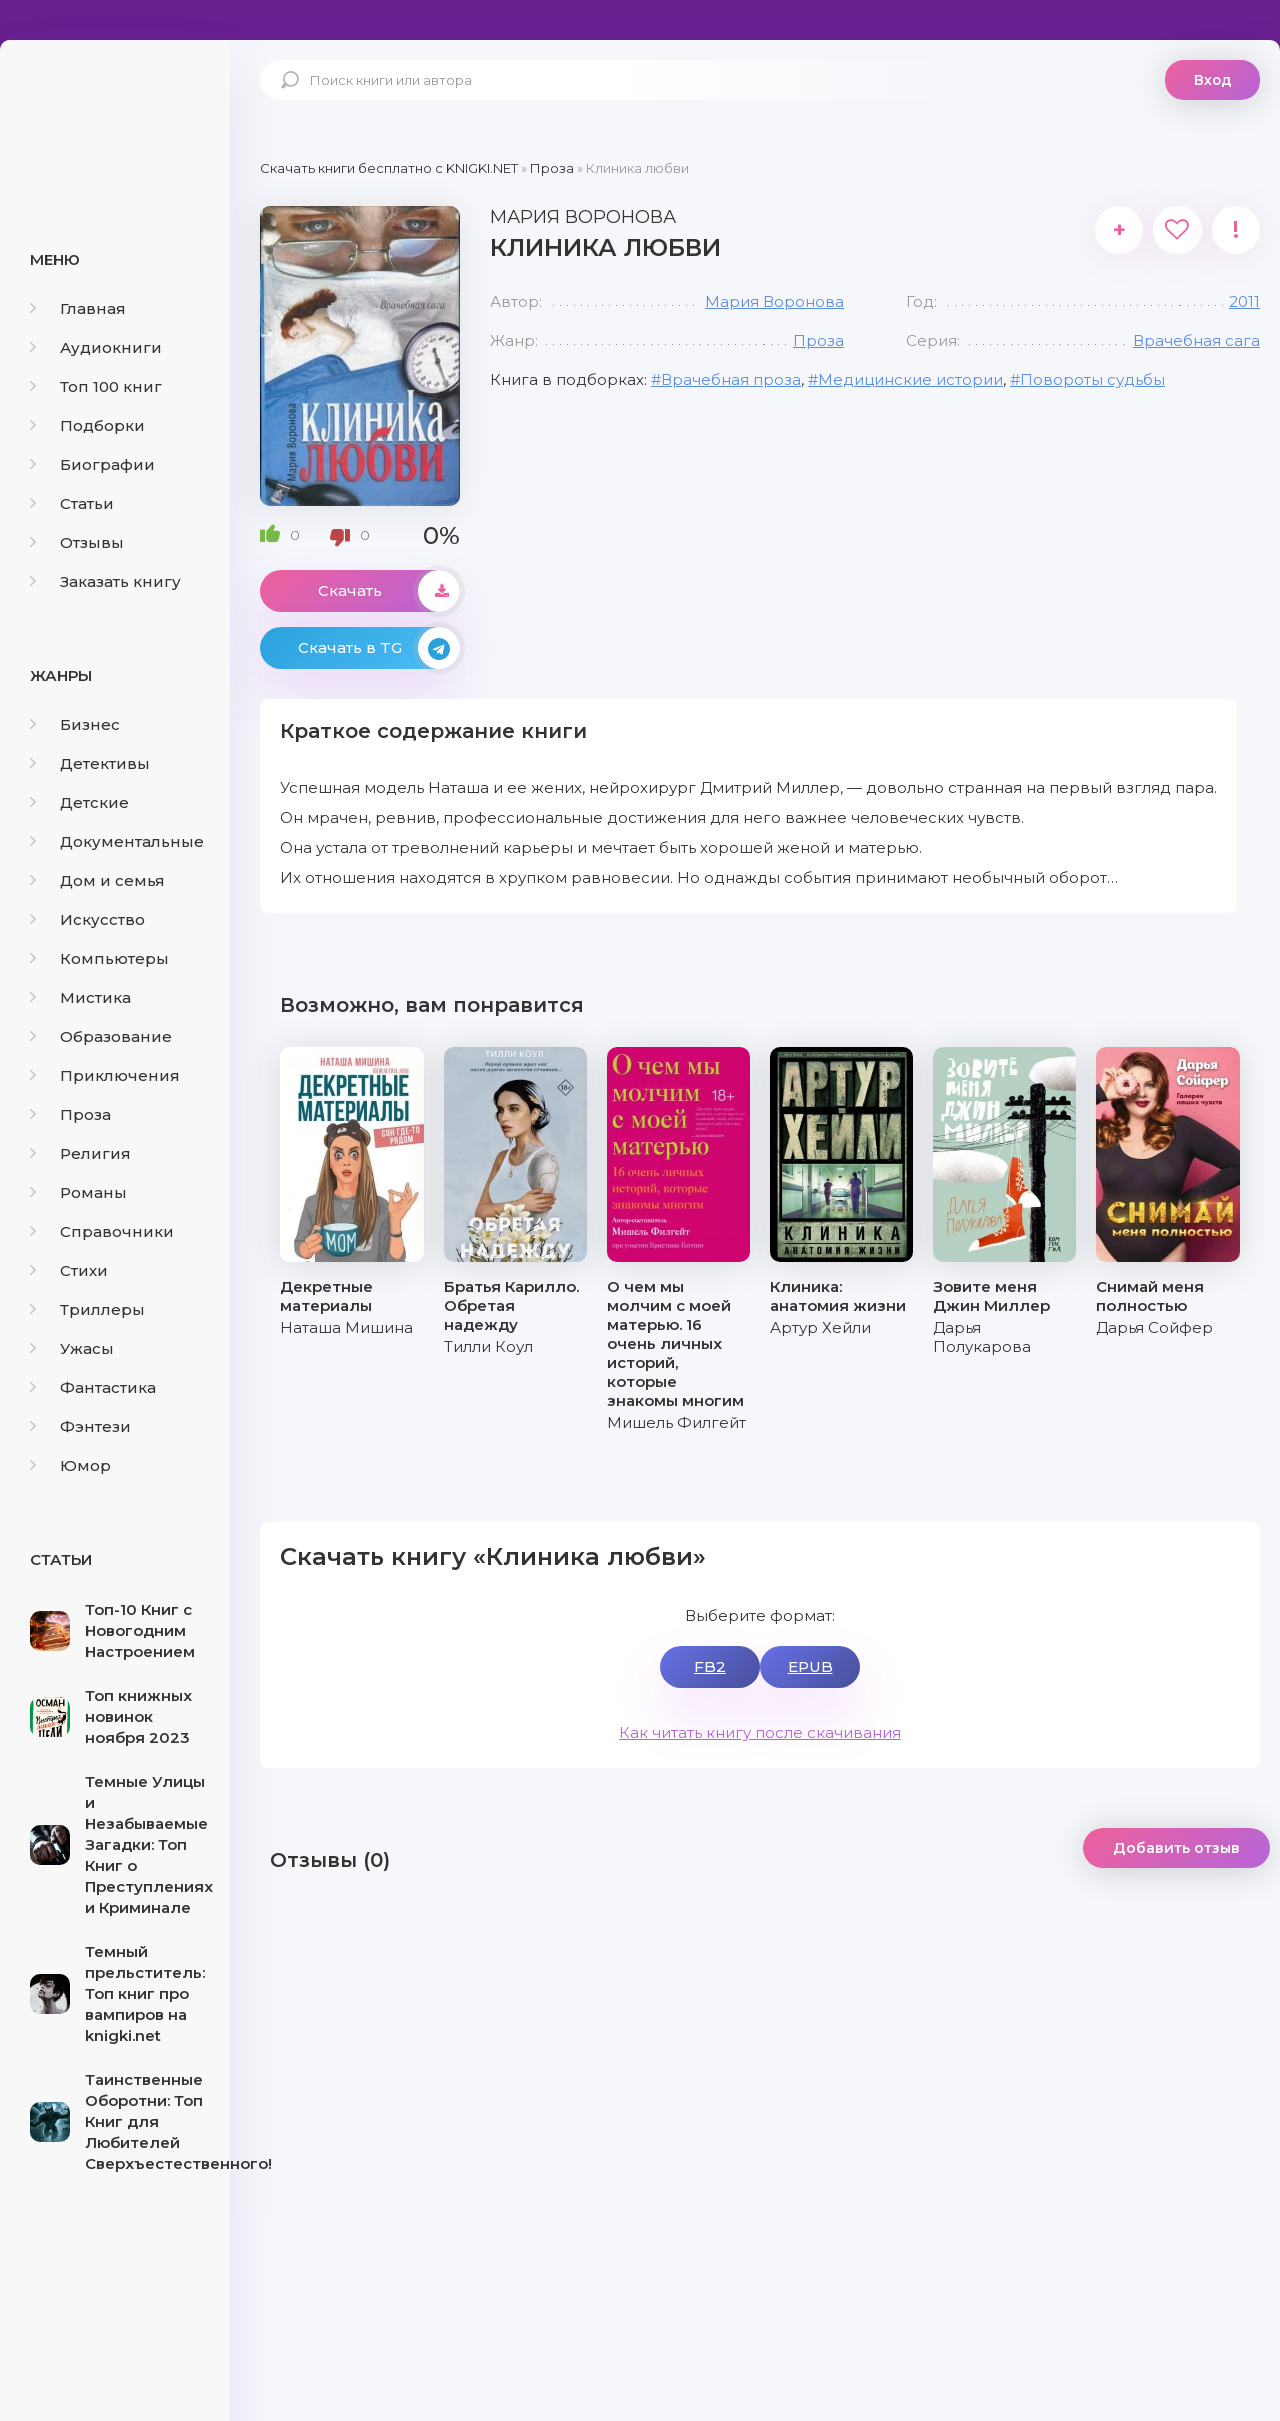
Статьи (72, 503)
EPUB (810, 1666)
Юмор (70, 1465)
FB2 (710, 1666)
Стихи (69, 1270)
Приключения (105, 1075)
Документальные (117, 841)
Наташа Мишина (346, 1327)
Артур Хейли (820, 1327)
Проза (70, 1114)
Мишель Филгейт (676, 1422)
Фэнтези (80, 1426)
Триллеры (87, 1309)
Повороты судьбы (1092, 379)
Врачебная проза (731, 379)
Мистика (80, 997)
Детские (79, 802)
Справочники (102, 1231)
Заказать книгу (105, 581)
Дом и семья (97, 880)
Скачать (389, 591)
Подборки (87, 425)
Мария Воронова (774, 301)
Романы (78, 1192)
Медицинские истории (910, 379)
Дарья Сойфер (1154, 1327)
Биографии (92, 464)
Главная (78, 308)
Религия (80, 1153)
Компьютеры (99, 958)
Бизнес (75, 724)
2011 (1244, 301)
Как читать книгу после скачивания (760, 1732)
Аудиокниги (96, 347)
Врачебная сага (1196, 340)
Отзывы (77, 542)
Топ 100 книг (96, 386)
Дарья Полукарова (982, 1337)
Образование (101, 1036)
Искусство (87, 919)
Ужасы (72, 1348)
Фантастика (93, 1387)
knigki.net (115, 115)
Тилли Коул (488, 1346)
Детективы (90, 763)
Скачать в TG (379, 648)
